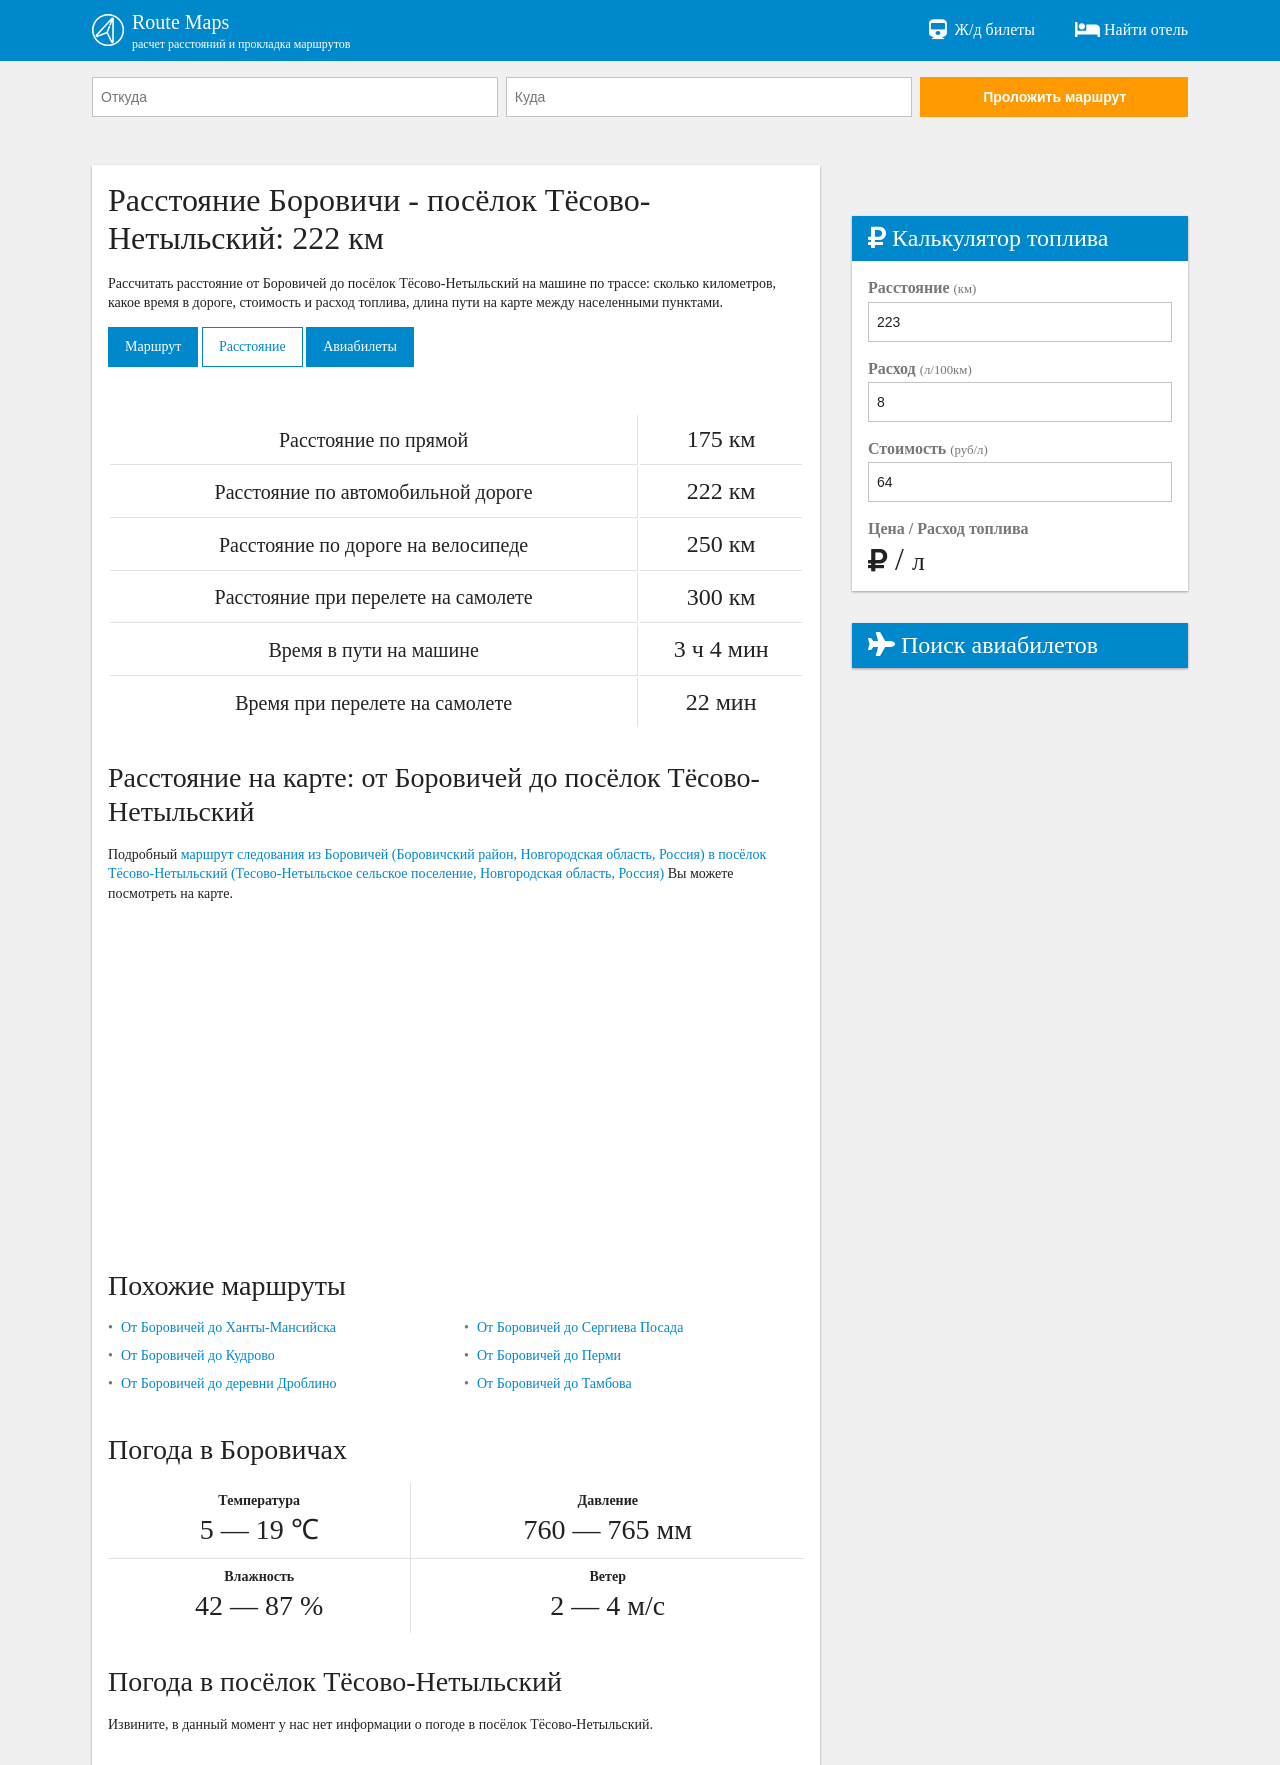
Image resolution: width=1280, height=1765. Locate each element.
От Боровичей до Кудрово (198, 1355)
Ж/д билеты (980, 30)
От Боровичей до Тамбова (554, 1383)
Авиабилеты (360, 346)
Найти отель (1131, 30)
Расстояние (252, 346)
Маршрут (153, 346)
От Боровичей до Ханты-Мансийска (228, 1327)
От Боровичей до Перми (549, 1355)
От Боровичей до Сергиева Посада (580, 1327)
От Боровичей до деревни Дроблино (229, 1383)
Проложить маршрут (1054, 97)
